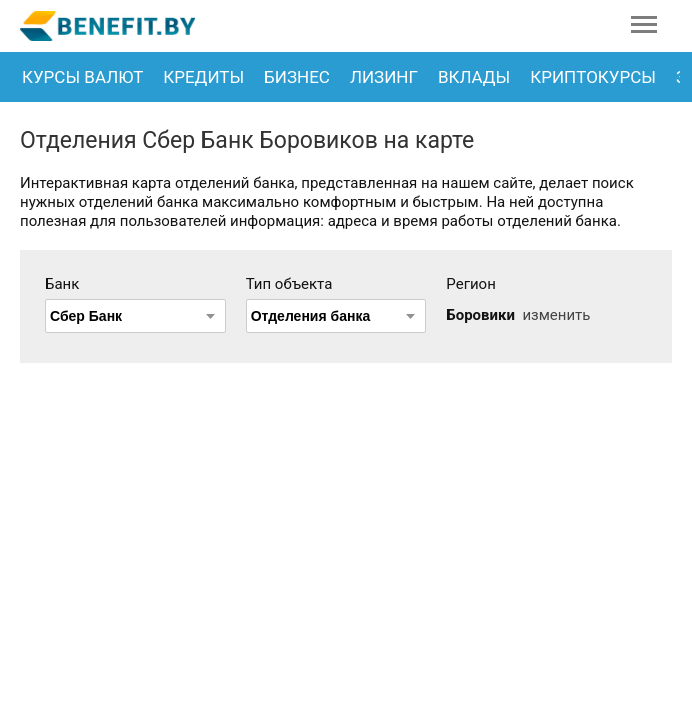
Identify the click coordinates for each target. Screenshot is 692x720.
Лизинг (384, 77)
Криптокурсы (593, 77)
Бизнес (297, 77)
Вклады (474, 77)
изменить (556, 315)
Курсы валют (82, 77)
